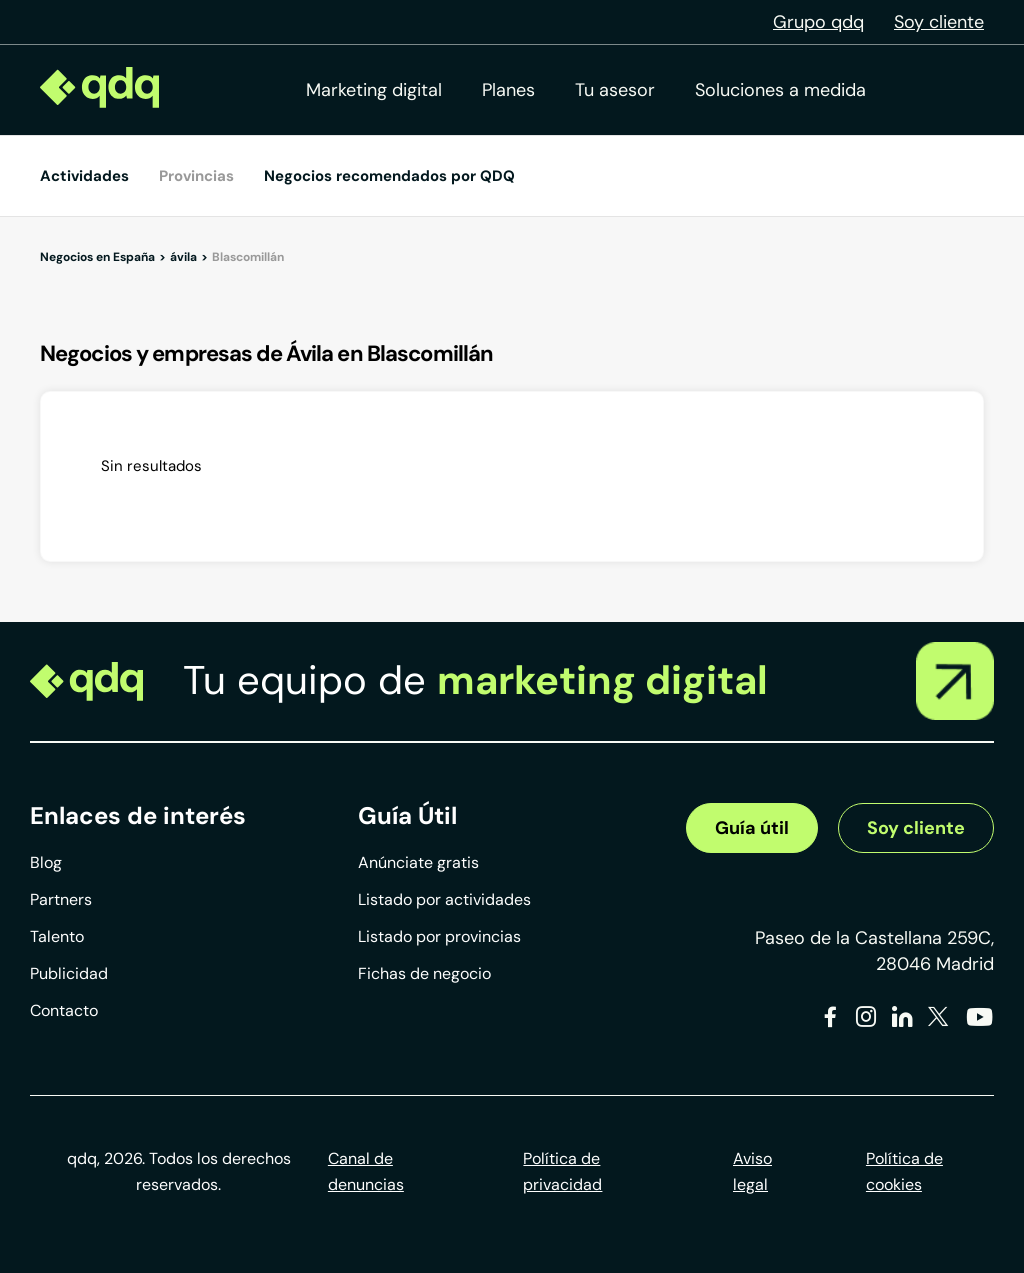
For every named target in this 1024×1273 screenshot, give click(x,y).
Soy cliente (939, 22)
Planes (508, 90)
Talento (57, 936)
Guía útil (752, 828)
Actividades (84, 176)
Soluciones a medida (780, 90)
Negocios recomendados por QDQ (389, 176)
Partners (61, 899)
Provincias (196, 176)
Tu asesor (615, 90)
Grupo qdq (818, 22)
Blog (46, 862)
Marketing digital (374, 90)
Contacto (64, 1010)
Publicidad (69, 973)
